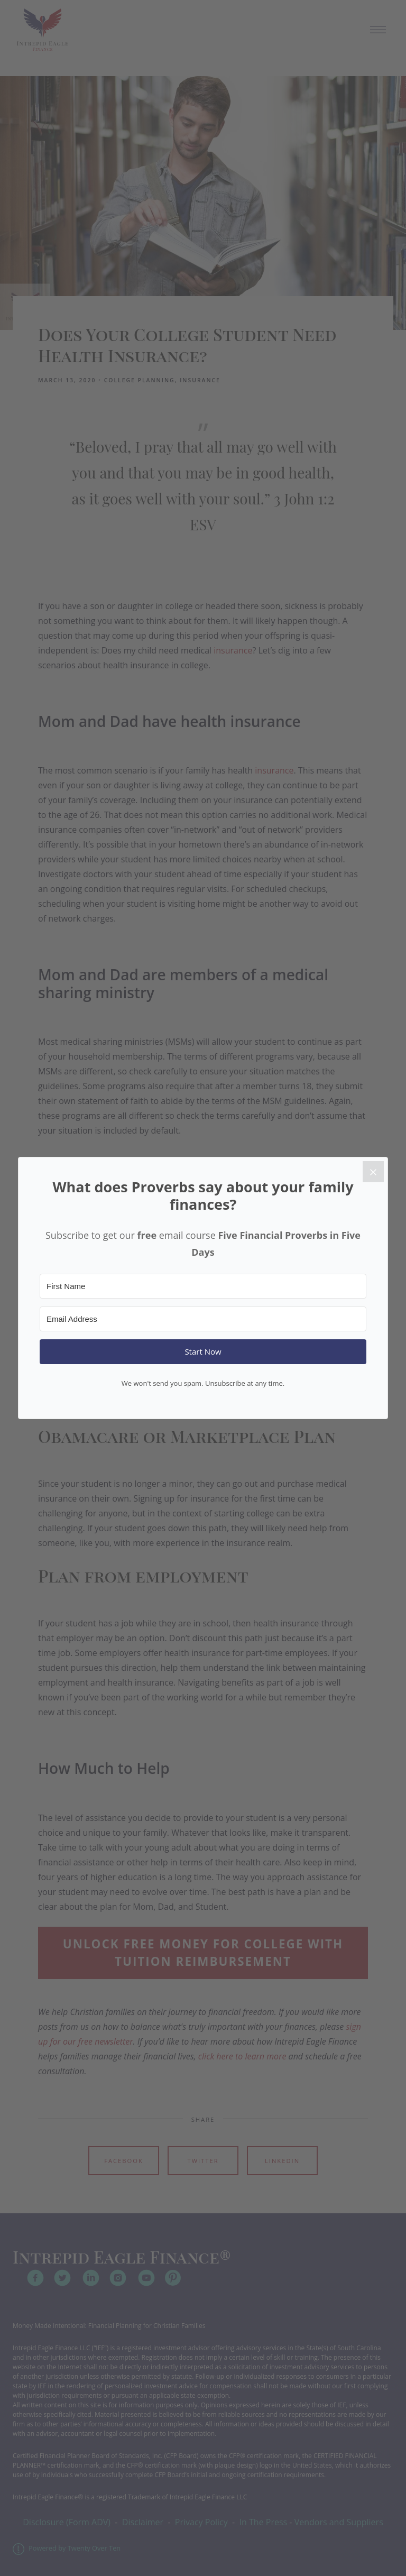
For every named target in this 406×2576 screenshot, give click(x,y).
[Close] (373, 1171)
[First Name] (203, 1286)
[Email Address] (203, 1319)
